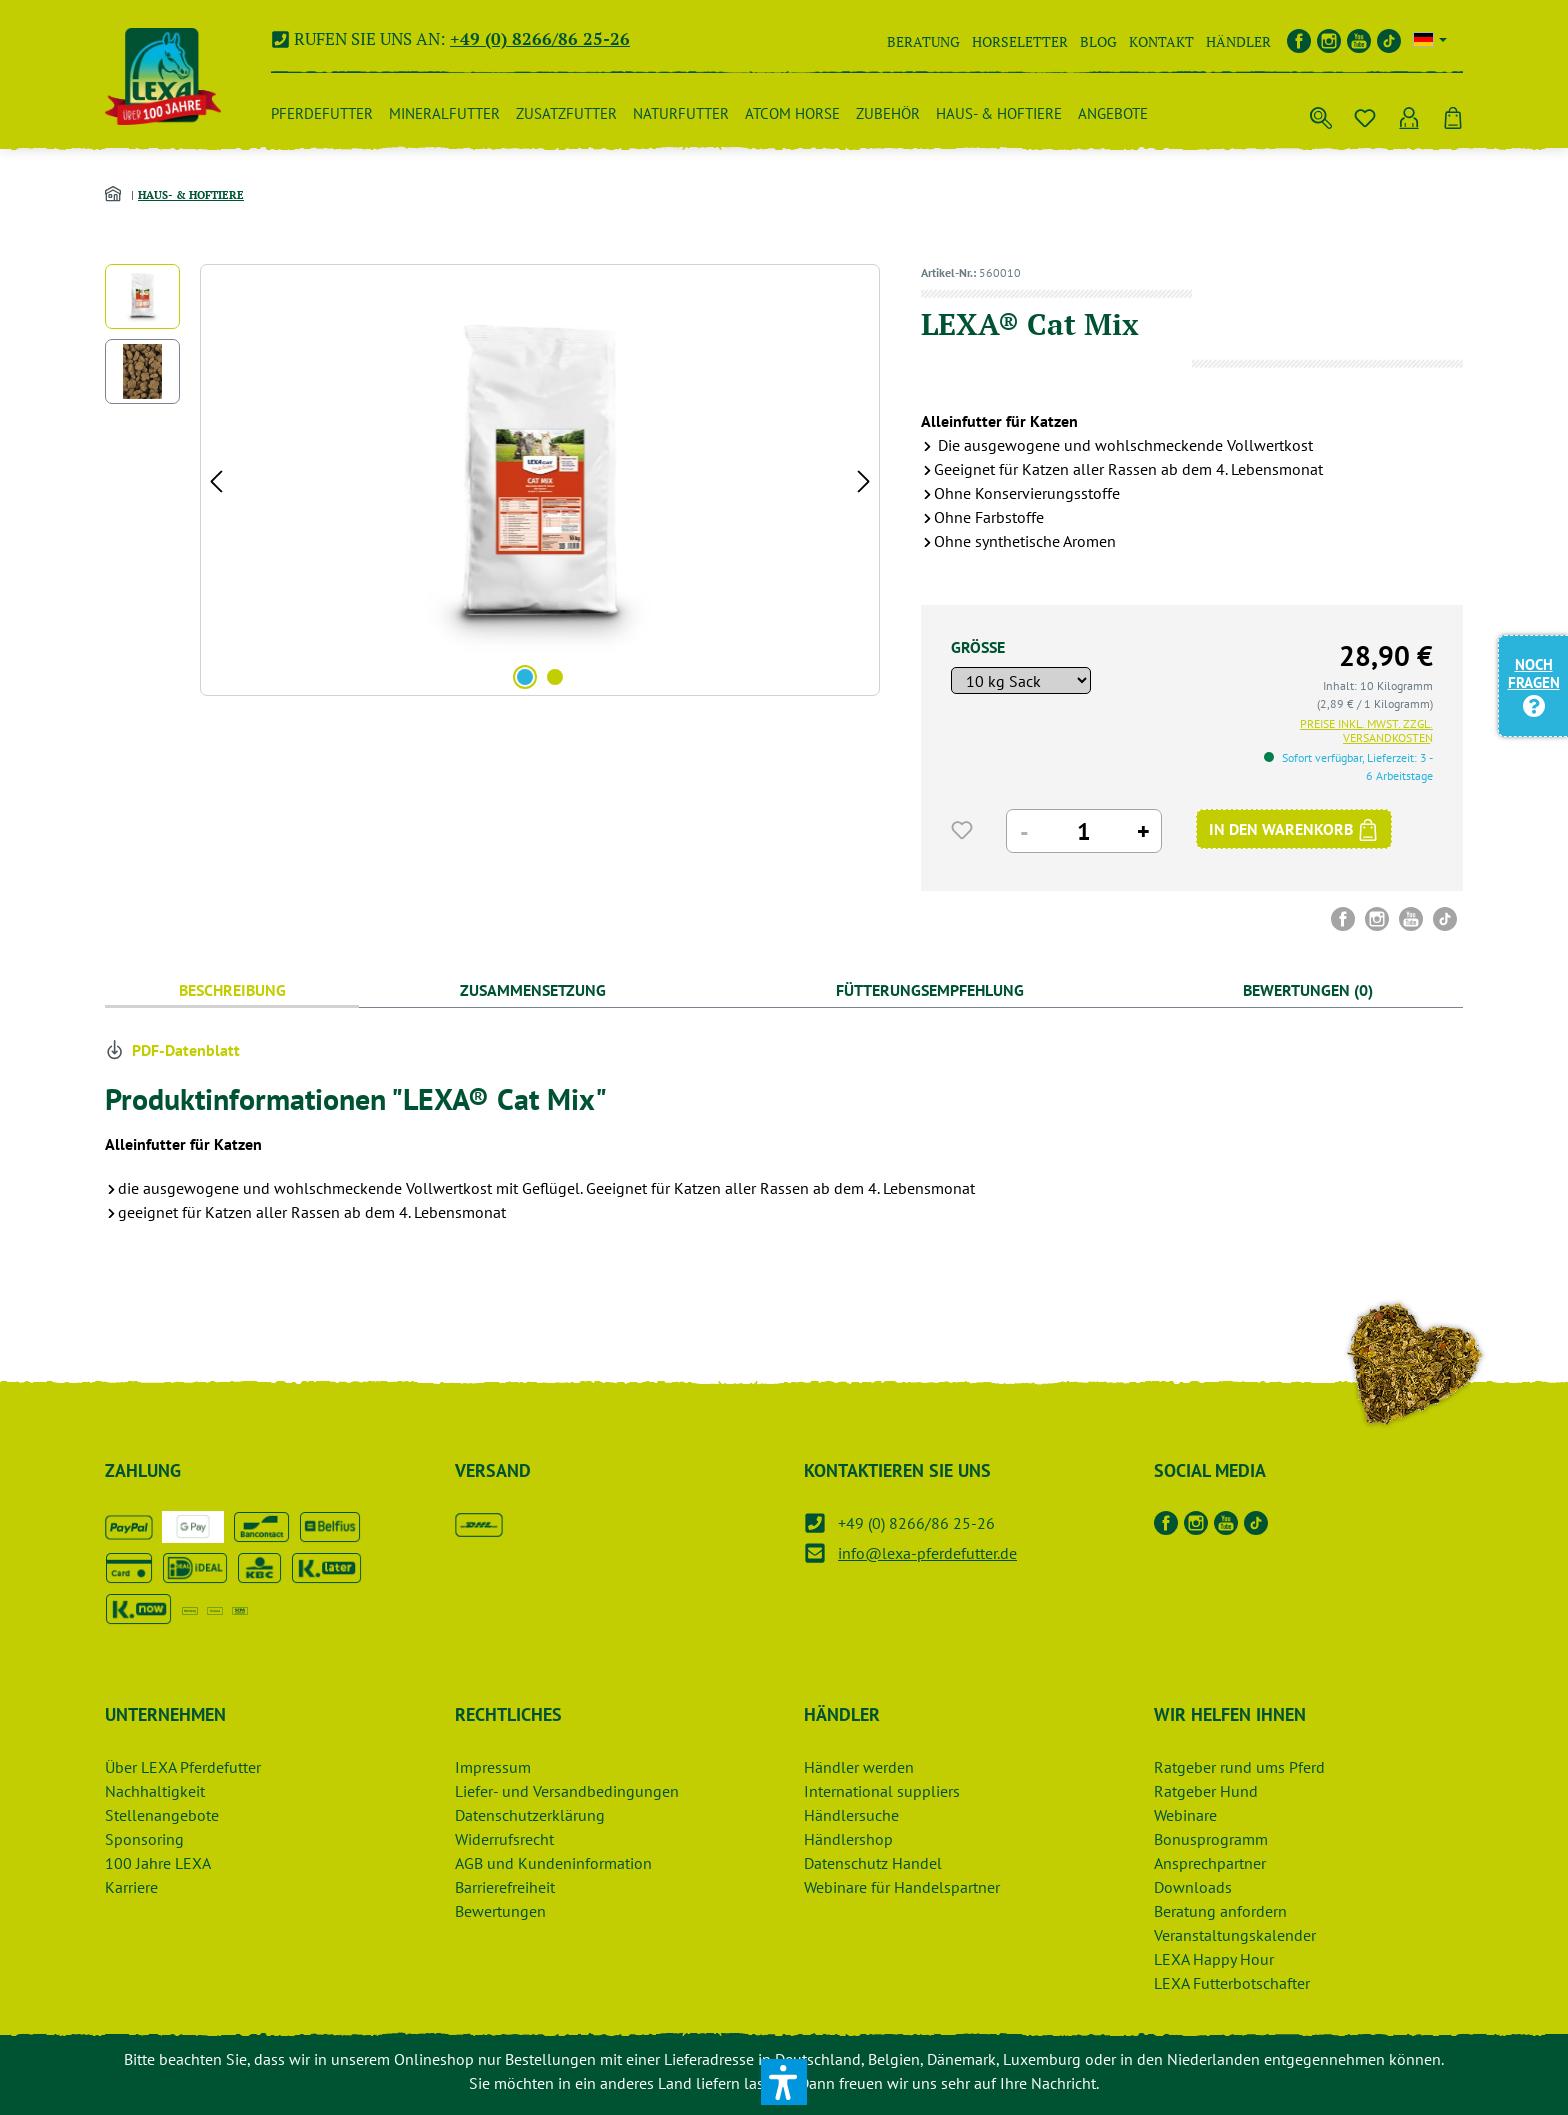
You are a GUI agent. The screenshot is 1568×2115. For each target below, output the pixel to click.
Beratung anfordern (1220, 1911)
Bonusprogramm (1211, 1839)
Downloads (1193, 1887)
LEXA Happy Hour (1214, 1959)
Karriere (131, 1887)
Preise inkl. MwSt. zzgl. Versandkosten (1366, 731)
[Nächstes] (864, 480)
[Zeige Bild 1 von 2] (525, 677)
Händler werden (859, 1767)
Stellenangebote (162, 1815)
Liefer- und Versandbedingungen (567, 1791)
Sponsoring (144, 1839)
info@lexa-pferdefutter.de (927, 1553)
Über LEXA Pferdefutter (183, 1767)
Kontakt (1161, 41)
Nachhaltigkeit (155, 1791)
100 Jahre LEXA (158, 1863)
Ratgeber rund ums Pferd (1239, 1767)
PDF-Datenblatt (172, 1050)
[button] (784, 2082)
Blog (1098, 41)
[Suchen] (1321, 114)
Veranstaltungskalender (1235, 1935)
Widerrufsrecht (504, 1839)
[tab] (232, 990)
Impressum (493, 1767)
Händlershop (848, 1839)
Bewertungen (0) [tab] (1308, 990)
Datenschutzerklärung (530, 1815)
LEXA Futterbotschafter (1232, 1983)
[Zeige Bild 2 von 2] (555, 677)
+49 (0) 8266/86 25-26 (540, 38)
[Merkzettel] (1365, 114)
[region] (493, 480)
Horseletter (1020, 41)
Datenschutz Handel (873, 1863)
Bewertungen (500, 1911)
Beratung (923, 41)
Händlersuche (851, 1815)
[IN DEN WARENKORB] (1294, 829)
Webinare (1185, 1815)
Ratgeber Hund (1206, 1791)
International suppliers (882, 1791)
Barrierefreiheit (505, 1887)
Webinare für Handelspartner (902, 1887)
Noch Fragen (1534, 684)
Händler (1238, 41)
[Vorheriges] (216, 480)
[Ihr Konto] (1409, 114)
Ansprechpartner (1210, 1863)
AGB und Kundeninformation (553, 1863)
